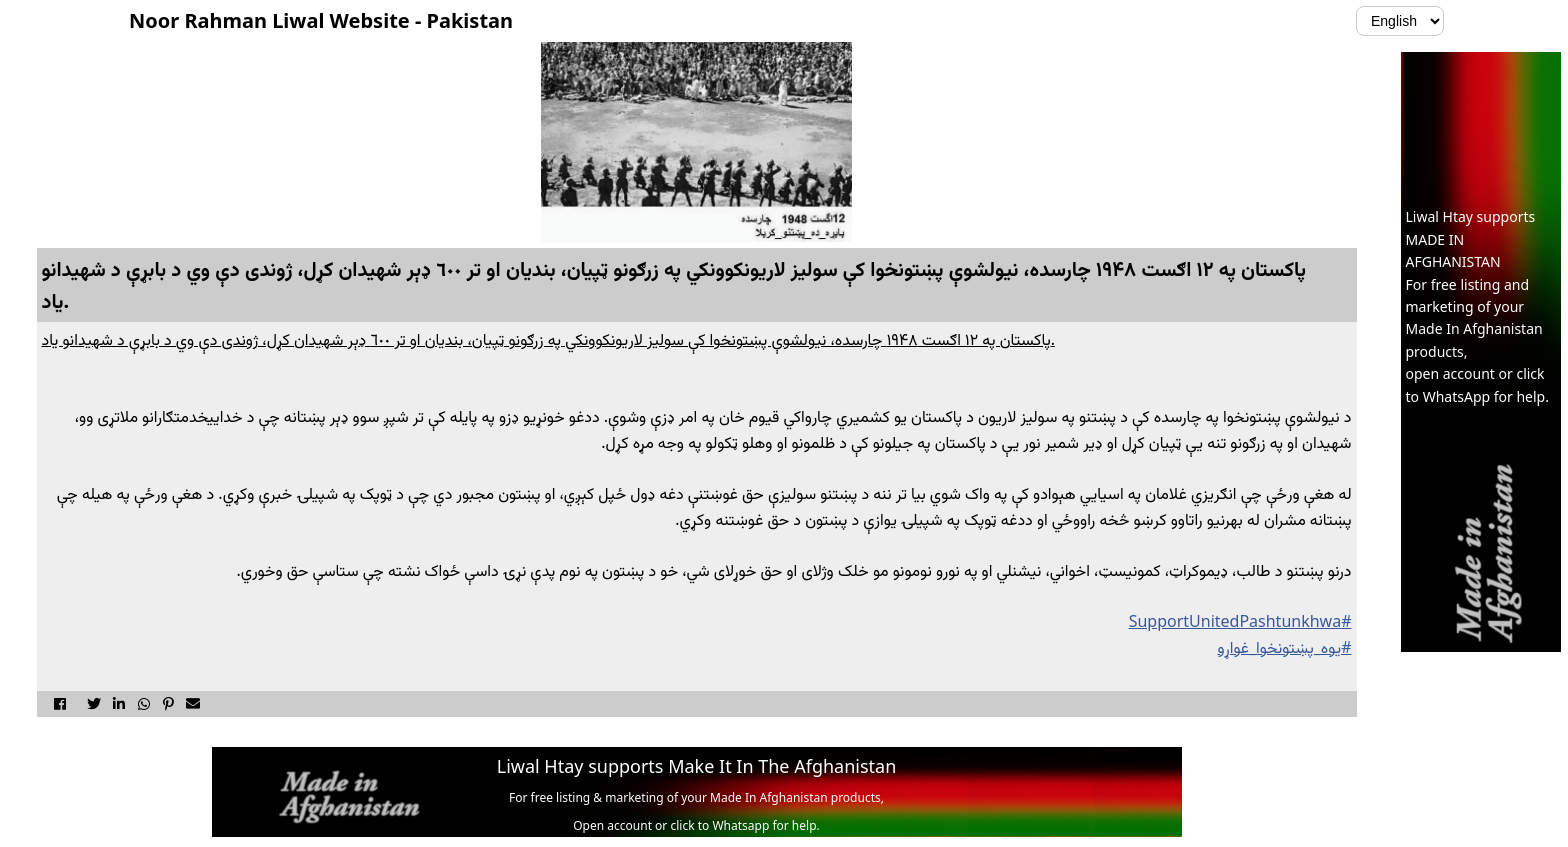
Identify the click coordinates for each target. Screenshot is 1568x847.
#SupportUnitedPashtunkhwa (1240, 621)
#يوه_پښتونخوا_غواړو (1284, 647)
